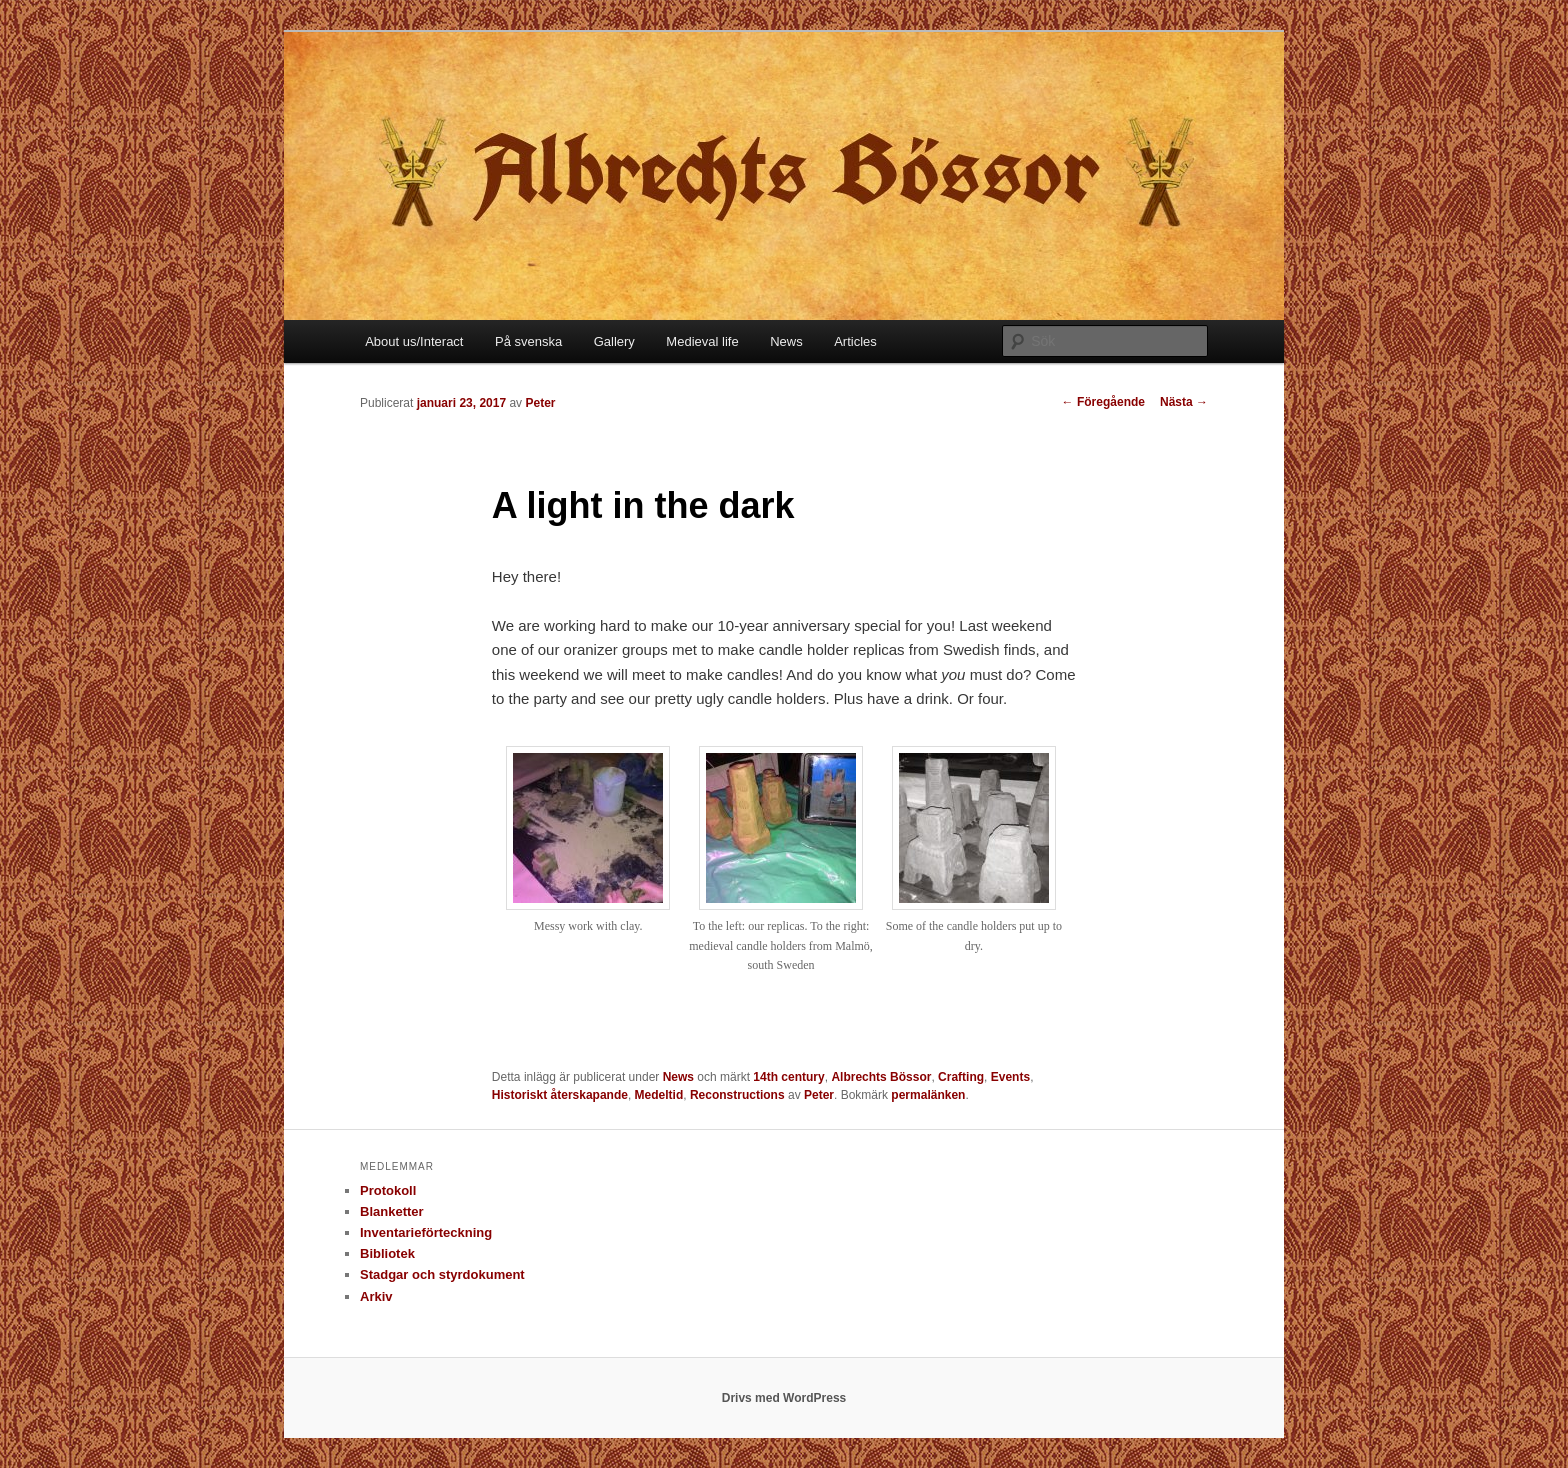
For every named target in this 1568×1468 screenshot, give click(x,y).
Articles (855, 341)
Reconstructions (737, 1095)
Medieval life (702, 341)
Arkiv (376, 1296)
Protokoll (388, 1190)
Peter (540, 403)
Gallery (614, 341)
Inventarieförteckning (426, 1232)
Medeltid (659, 1095)
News (786, 341)
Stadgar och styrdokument (442, 1274)
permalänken (928, 1095)
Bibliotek (387, 1253)
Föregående (1103, 402)
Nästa (1184, 402)
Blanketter (392, 1211)
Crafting (961, 1077)
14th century (788, 1077)
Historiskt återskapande (560, 1095)
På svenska (528, 341)
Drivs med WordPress (784, 1398)
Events (1010, 1077)
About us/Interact (414, 341)
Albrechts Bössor (881, 1077)
